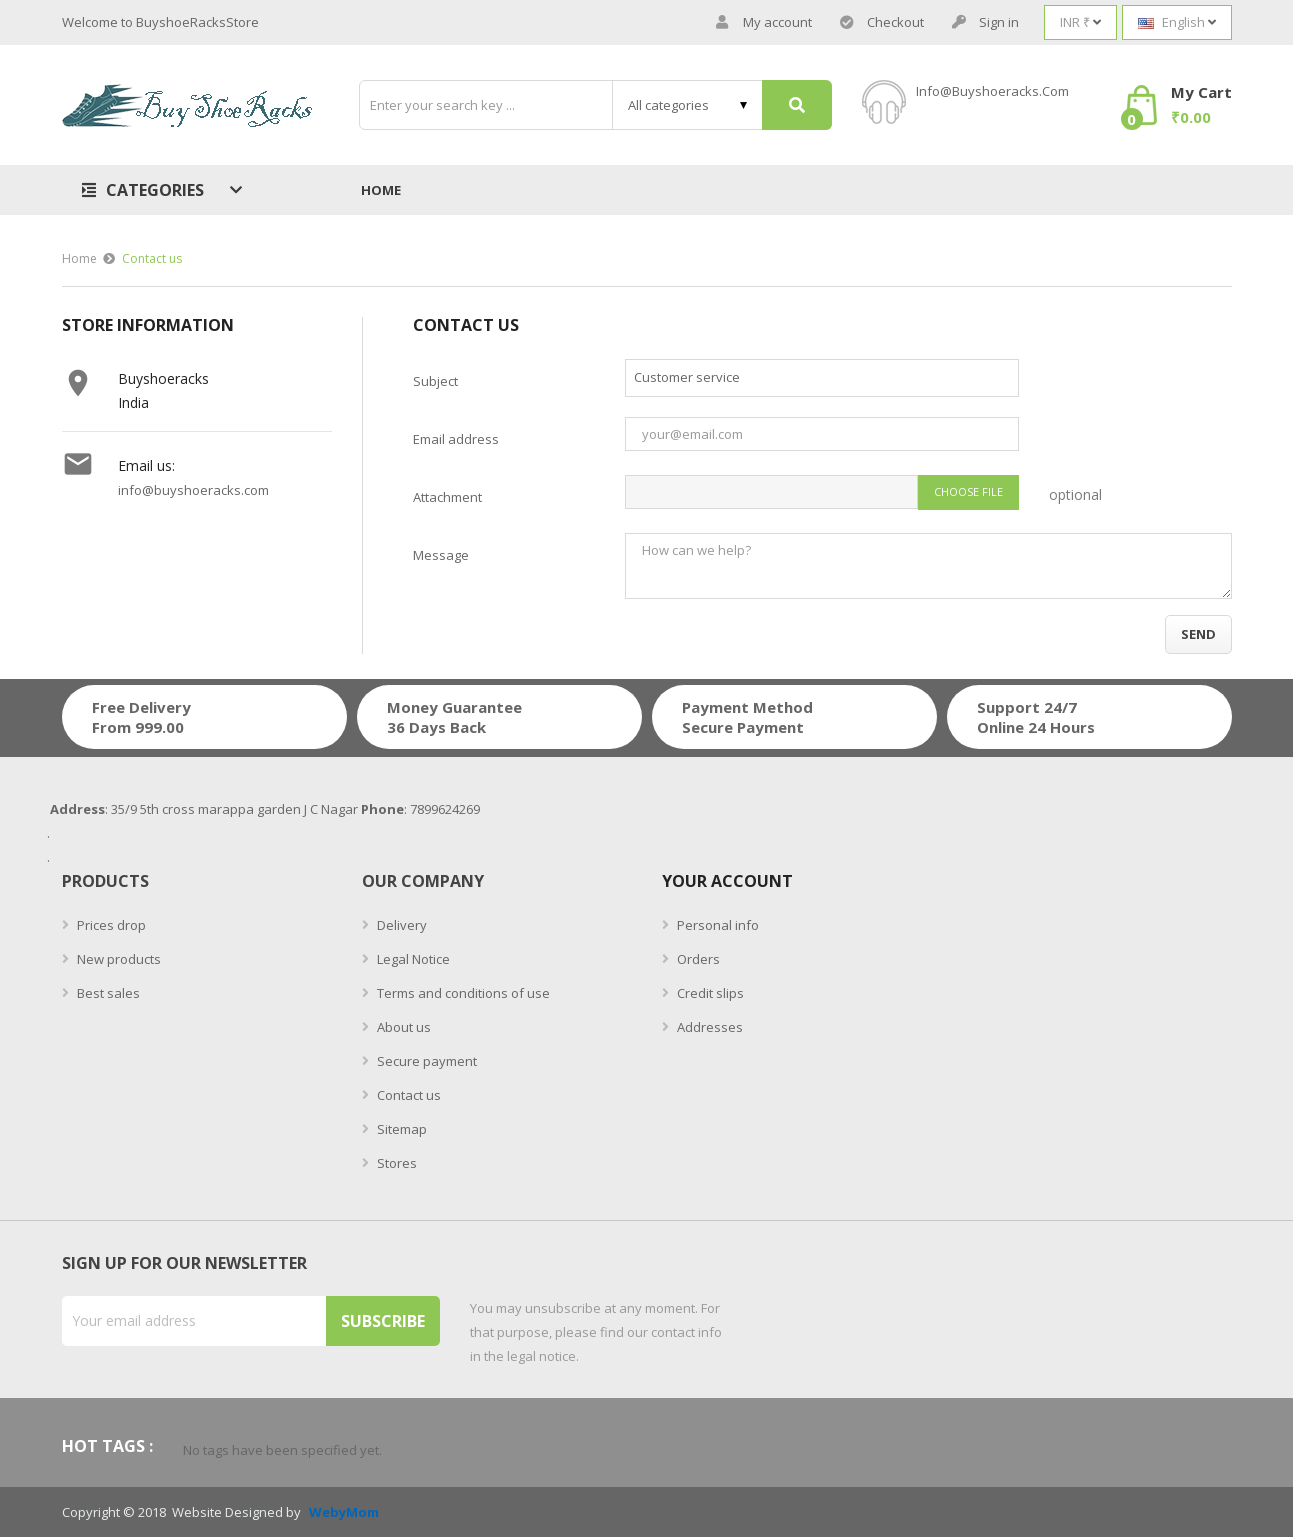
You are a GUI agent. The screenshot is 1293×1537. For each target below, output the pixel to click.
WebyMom (344, 1512)
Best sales (107, 993)
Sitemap (400, 1129)
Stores (395, 1163)
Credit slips (709, 993)
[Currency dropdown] (1080, 22)
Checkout (882, 22)
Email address (456, 439)
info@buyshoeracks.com (992, 91)
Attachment (447, 497)
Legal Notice (412, 959)
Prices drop (110, 925)
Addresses (708, 1027)
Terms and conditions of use (462, 993)
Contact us (407, 1095)
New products (117, 959)
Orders (697, 959)
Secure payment (425, 1061)
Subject (435, 381)
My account (764, 22)
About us (402, 1027)
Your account (727, 881)
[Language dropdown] (1177, 22)
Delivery (400, 925)
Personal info (716, 925)
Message (441, 555)
